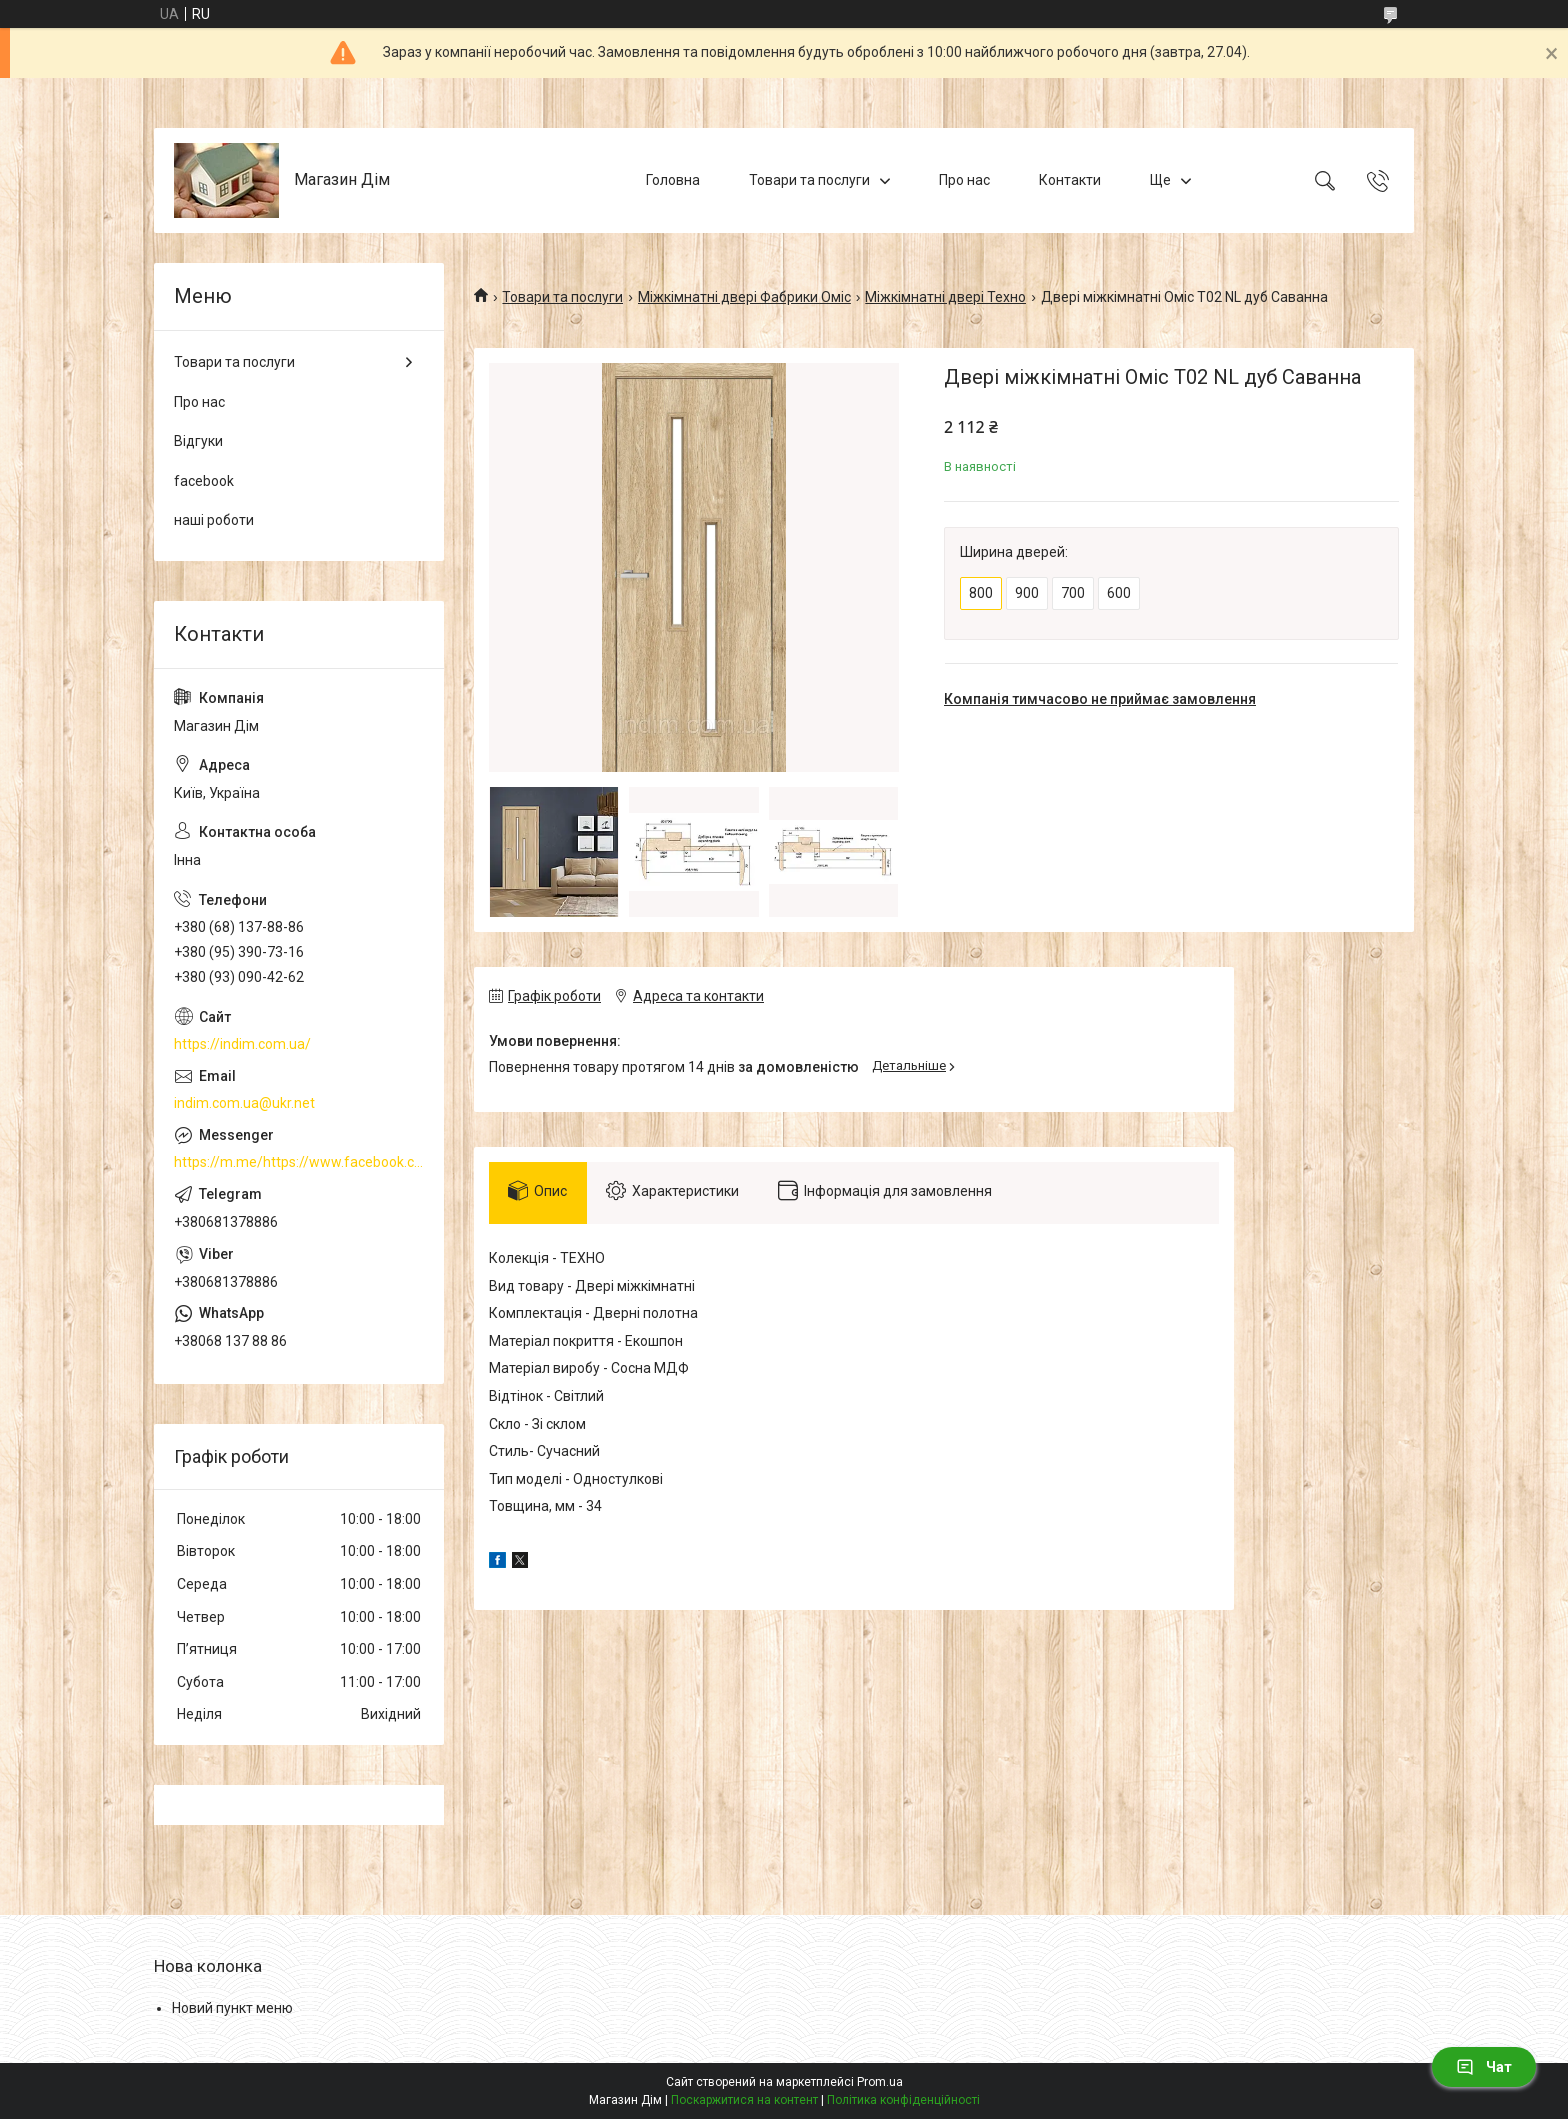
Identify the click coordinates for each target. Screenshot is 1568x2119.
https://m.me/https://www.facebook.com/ (299, 1162)
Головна (673, 180)
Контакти (1070, 180)
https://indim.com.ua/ (242, 1044)
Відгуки (198, 441)
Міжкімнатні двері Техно (945, 297)
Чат (1484, 2067)
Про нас (964, 180)
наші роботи (214, 520)
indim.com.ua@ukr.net (244, 1103)
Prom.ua (880, 2082)
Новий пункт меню (232, 2008)
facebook (204, 481)
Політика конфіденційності (903, 2100)
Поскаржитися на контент (744, 2100)
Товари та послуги (809, 180)
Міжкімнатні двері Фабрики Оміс (744, 297)
